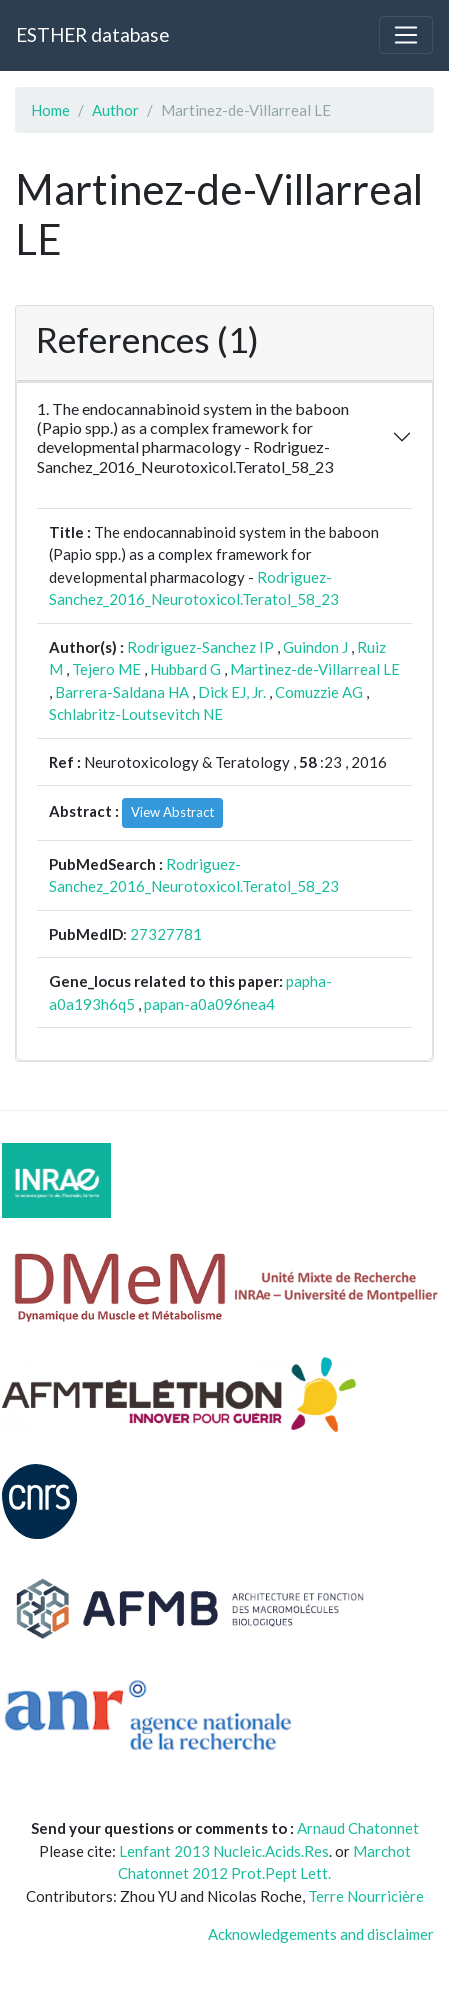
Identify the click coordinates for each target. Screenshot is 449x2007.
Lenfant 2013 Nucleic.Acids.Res (224, 1851)
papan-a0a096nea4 (209, 1004)
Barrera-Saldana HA (122, 692)
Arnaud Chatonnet (358, 1828)
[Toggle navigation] (406, 35)
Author (115, 110)
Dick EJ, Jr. (232, 692)
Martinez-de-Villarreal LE (315, 669)
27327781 (166, 934)
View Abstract (172, 812)
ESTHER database (92, 34)
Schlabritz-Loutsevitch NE (136, 714)
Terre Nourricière (366, 1896)
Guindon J (315, 647)
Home (50, 110)
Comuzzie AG (319, 692)
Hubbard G (185, 669)
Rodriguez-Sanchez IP (200, 647)
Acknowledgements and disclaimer (321, 1934)
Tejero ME (106, 669)
